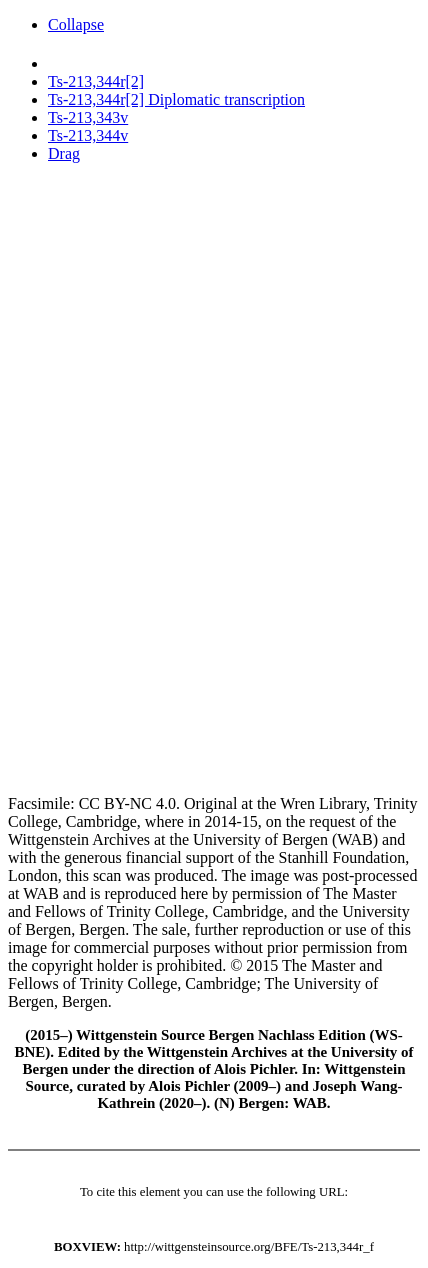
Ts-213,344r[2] (96, 81)
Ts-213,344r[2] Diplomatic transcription (176, 99)
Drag (64, 153)
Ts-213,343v (88, 117)
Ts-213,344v (88, 135)
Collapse (76, 24)
